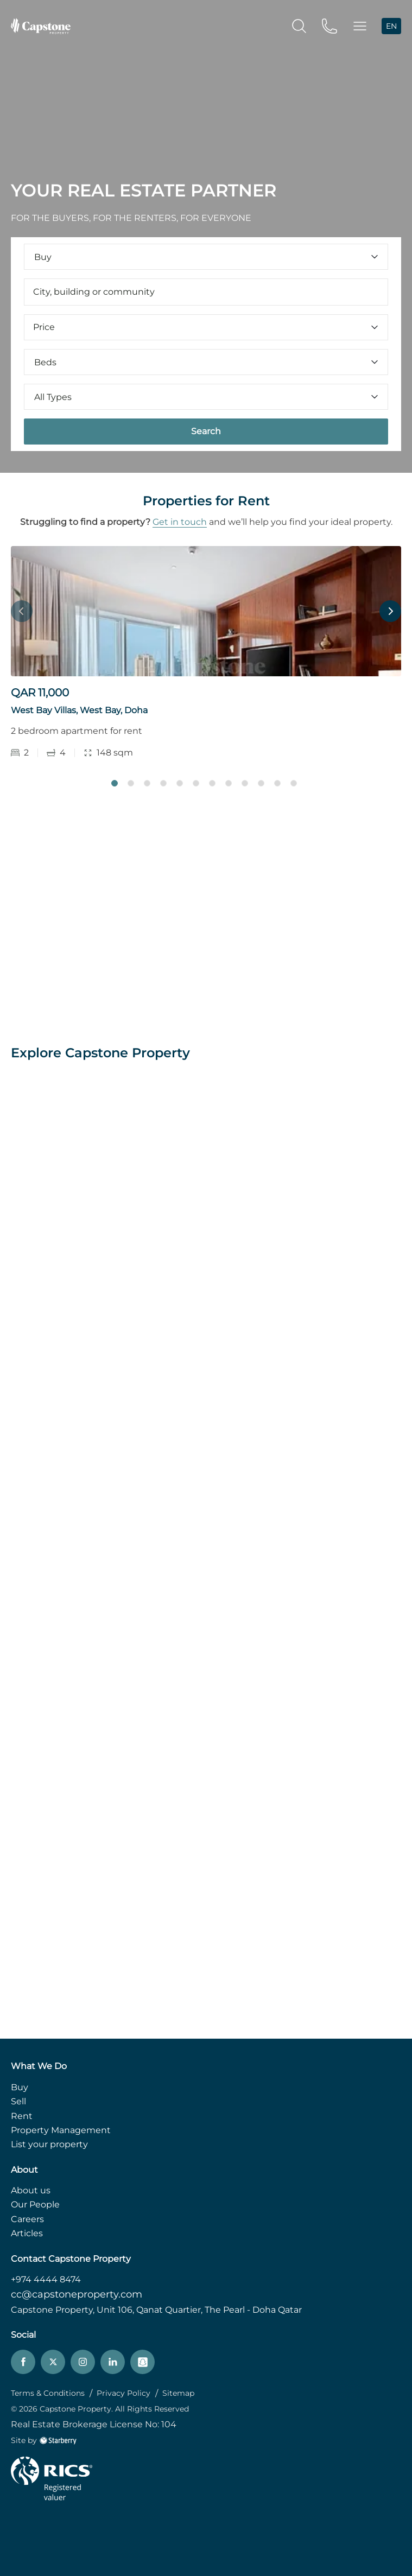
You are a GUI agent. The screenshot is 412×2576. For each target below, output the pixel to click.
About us (30, 2190)
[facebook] (23, 2362)
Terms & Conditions (48, 2393)
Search (206, 431)
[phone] (329, 25)
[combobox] (206, 292)
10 (261, 783)
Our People (35, 2204)
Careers (27, 2219)
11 (277, 783)
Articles (27, 2233)
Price (206, 327)
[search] (299, 25)
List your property (49, 2144)
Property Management (61, 2130)
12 (293, 783)
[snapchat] (142, 2362)
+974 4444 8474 (46, 2279)
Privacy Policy (123, 2393)
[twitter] (53, 2362)
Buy (19, 2087)
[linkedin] (112, 2362)
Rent (22, 2116)
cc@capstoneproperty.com (76, 2294)
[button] (360, 26)
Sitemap (178, 2393)
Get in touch (180, 522)
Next (390, 611)
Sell (18, 2101)
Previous (22, 611)
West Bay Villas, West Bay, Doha (79, 710)
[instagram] (83, 2362)
